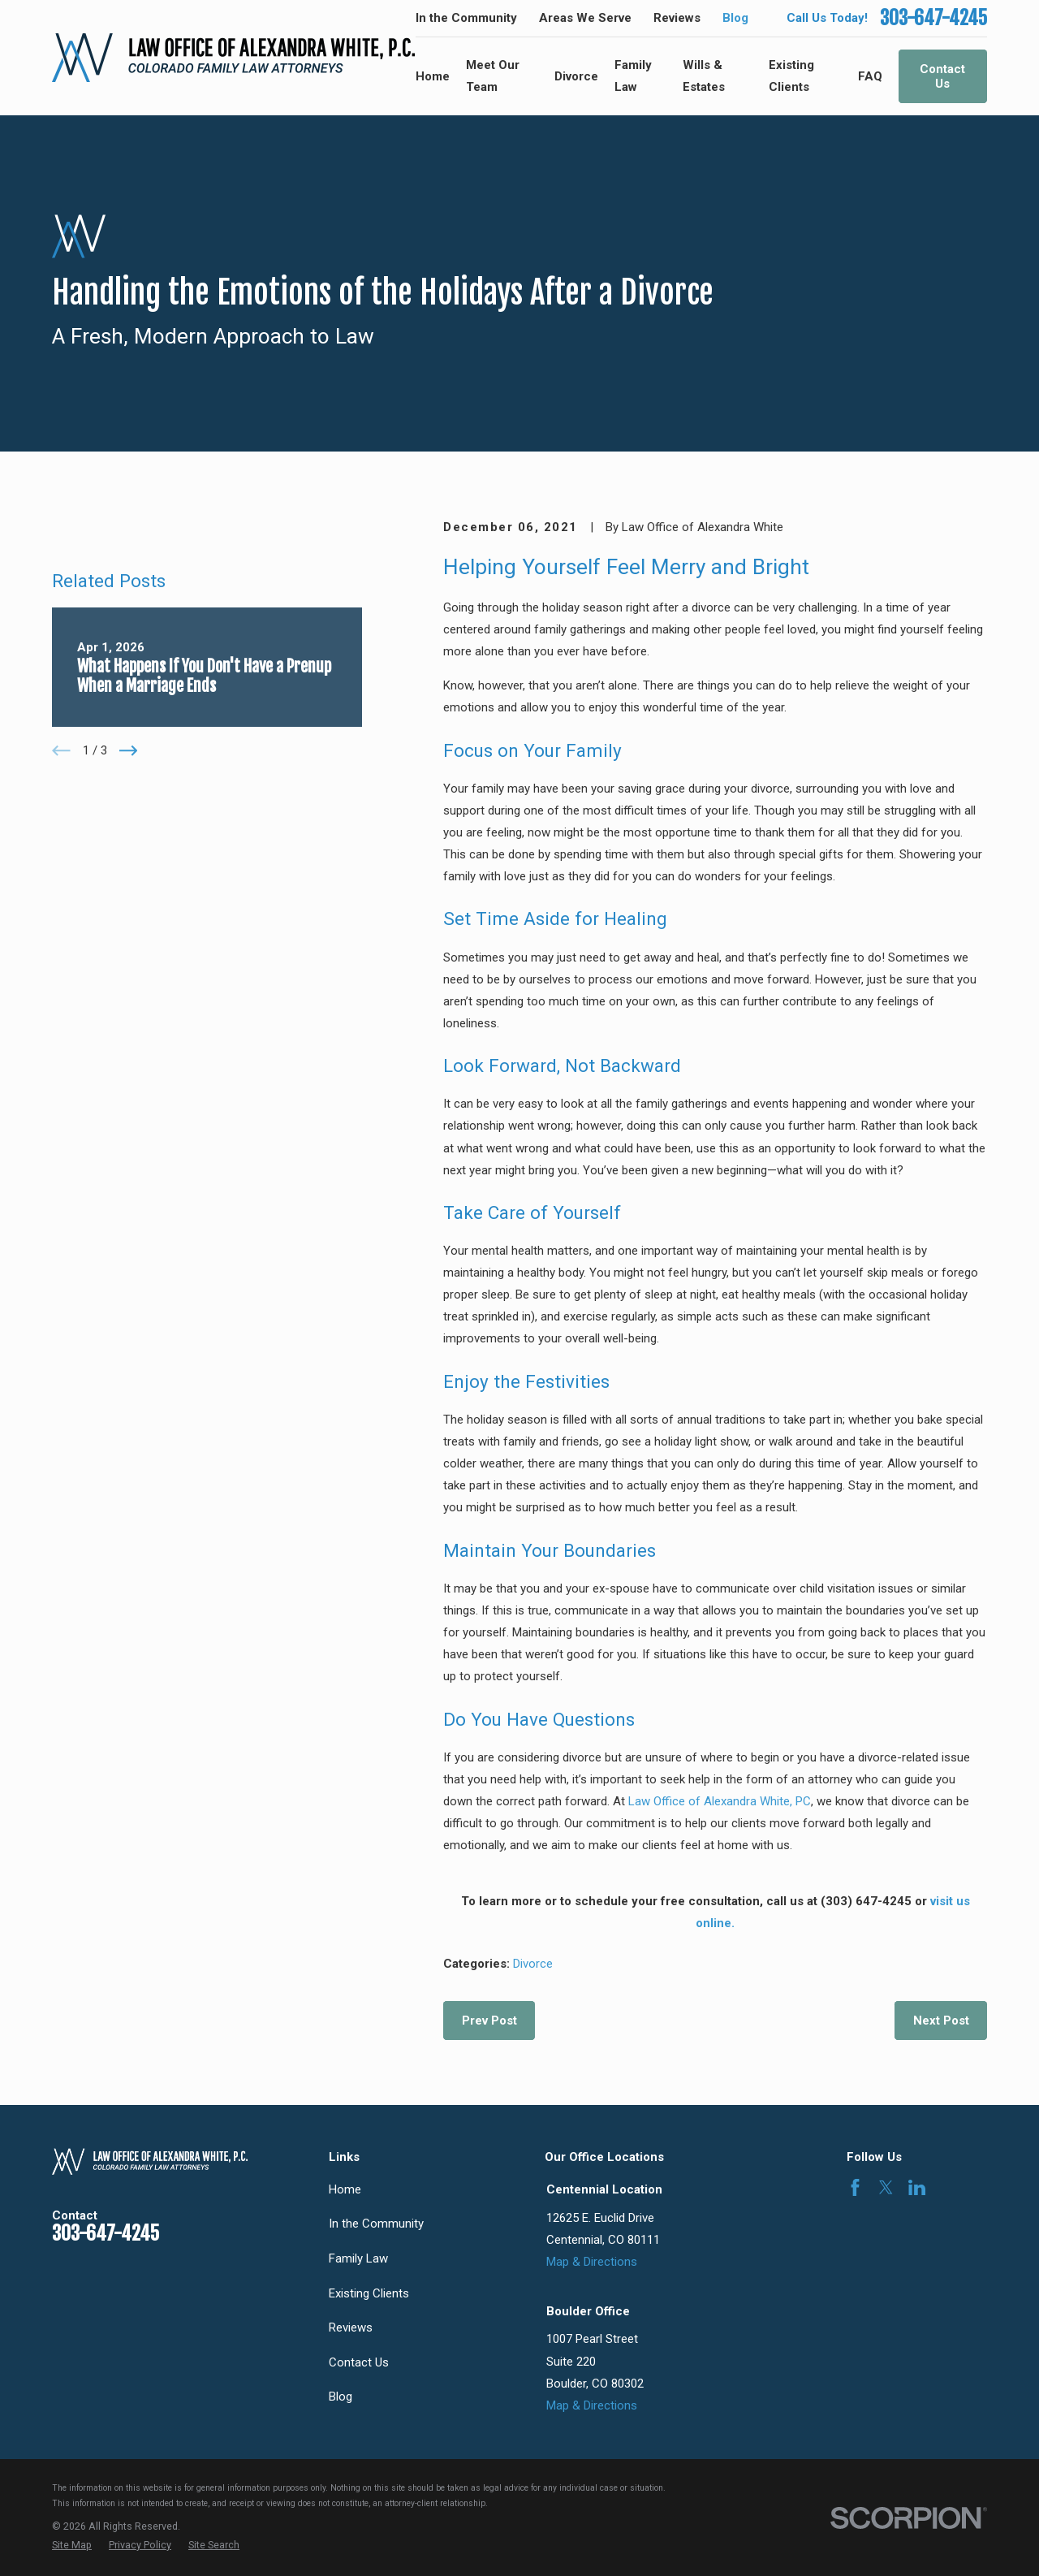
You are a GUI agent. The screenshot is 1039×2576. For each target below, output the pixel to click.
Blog (735, 18)
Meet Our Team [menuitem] (493, 76)
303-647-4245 (933, 18)
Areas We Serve (585, 18)
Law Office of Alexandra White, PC (719, 1801)
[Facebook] (855, 2187)
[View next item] (128, 912)
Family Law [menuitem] (633, 76)
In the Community (466, 18)
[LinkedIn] (916, 2187)
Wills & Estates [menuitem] (704, 76)
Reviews (677, 18)
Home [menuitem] (433, 76)
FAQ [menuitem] (870, 76)
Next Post (941, 2020)
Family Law (358, 2258)
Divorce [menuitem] (576, 76)
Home (345, 2189)
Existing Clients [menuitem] (791, 76)
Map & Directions (591, 2261)
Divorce (533, 1963)
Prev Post (489, 2020)
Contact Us (942, 76)
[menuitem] (72, 2545)
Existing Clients (369, 2293)
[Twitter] (886, 2187)
